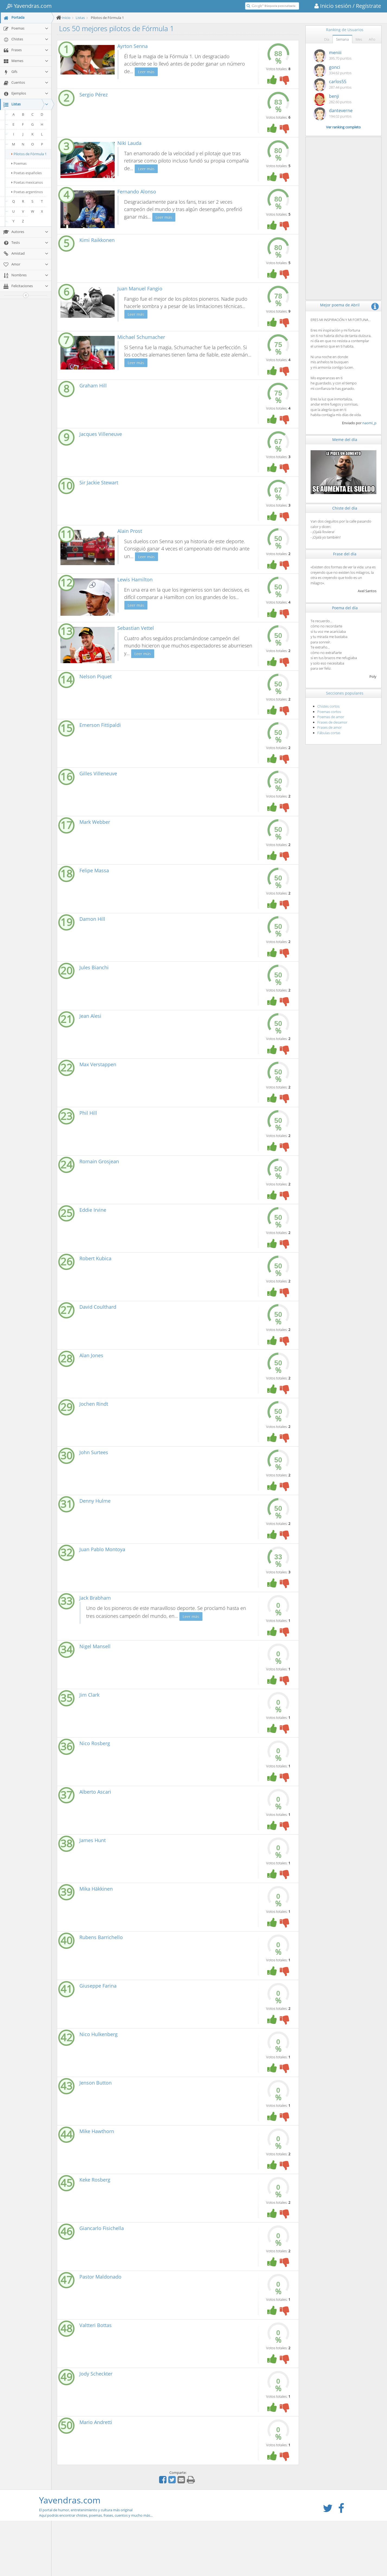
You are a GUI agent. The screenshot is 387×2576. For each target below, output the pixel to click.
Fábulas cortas (328, 732)
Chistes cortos (328, 706)
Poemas (19, 163)
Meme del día (344, 439)
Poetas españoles (26, 172)
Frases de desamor (332, 722)
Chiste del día (344, 508)
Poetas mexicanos (27, 182)
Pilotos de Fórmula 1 (29, 153)
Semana (342, 39)
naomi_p (369, 422)
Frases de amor (329, 727)
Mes (359, 39)
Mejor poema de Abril (340, 304)
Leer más (146, 71)
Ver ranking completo (343, 127)
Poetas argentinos (27, 191)
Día (326, 39)
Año (372, 39)
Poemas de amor (330, 716)
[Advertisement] (344, 218)
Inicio (66, 17)
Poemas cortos (329, 711)
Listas (80, 17)
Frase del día (344, 553)
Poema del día (345, 607)
